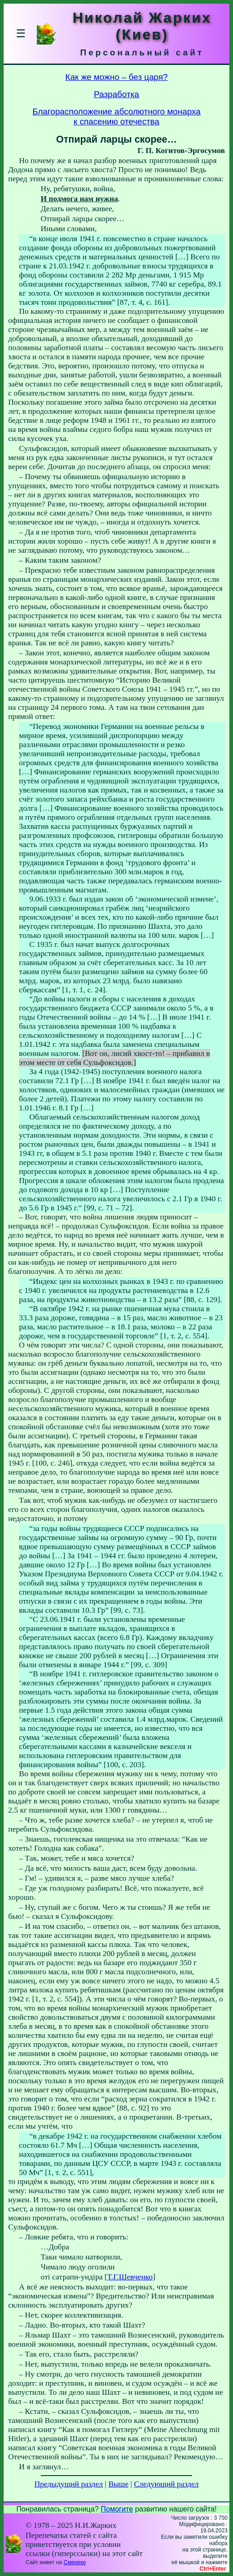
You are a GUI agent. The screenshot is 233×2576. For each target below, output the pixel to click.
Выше (119, 2484)
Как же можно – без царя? (116, 77)
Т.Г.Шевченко (130, 2277)
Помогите (117, 2509)
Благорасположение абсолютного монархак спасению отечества (116, 116)
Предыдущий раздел (69, 2484)
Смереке (75, 2562)
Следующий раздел (166, 2484)
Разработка (116, 94)
